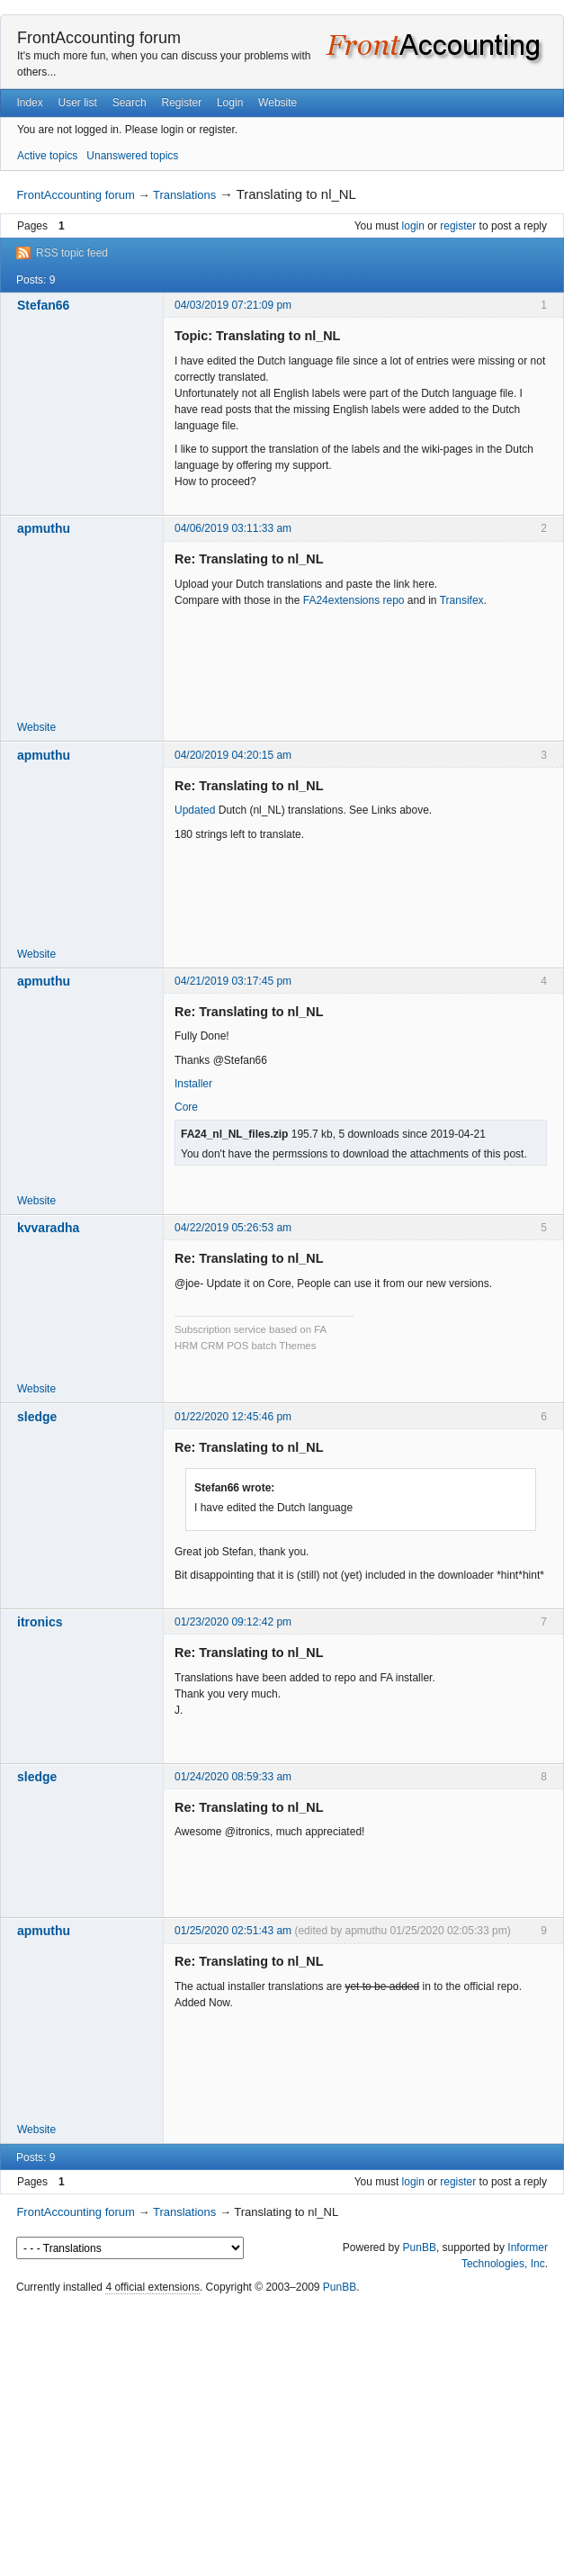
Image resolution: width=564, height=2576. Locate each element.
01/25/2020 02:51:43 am (233, 1930)
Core (186, 1107)
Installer (193, 1083)
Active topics (47, 155)
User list (77, 102)
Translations (184, 195)
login (413, 226)
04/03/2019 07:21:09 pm (233, 305)
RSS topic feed (72, 253)
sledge (37, 1417)
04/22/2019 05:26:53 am (233, 1227)
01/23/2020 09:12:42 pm (233, 1622)
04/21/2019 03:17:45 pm (233, 981)
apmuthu (43, 528)
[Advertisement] (282, 2436)
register (458, 226)
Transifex (462, 600)
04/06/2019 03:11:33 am (233, 528)
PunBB (419, 2247)
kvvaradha (48, 1227)
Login (230, 102)
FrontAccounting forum (99, 38)
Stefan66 (43, 305)
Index (29, 102)
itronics (40, 1622)
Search (129, 102)
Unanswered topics (132, 155)
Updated (195, 810)
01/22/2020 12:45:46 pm (233, 1416)
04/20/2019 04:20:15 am (233, 755)
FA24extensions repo (354, 600)
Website (277, 102)
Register (181, 102)
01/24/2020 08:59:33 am (233, 1776)
